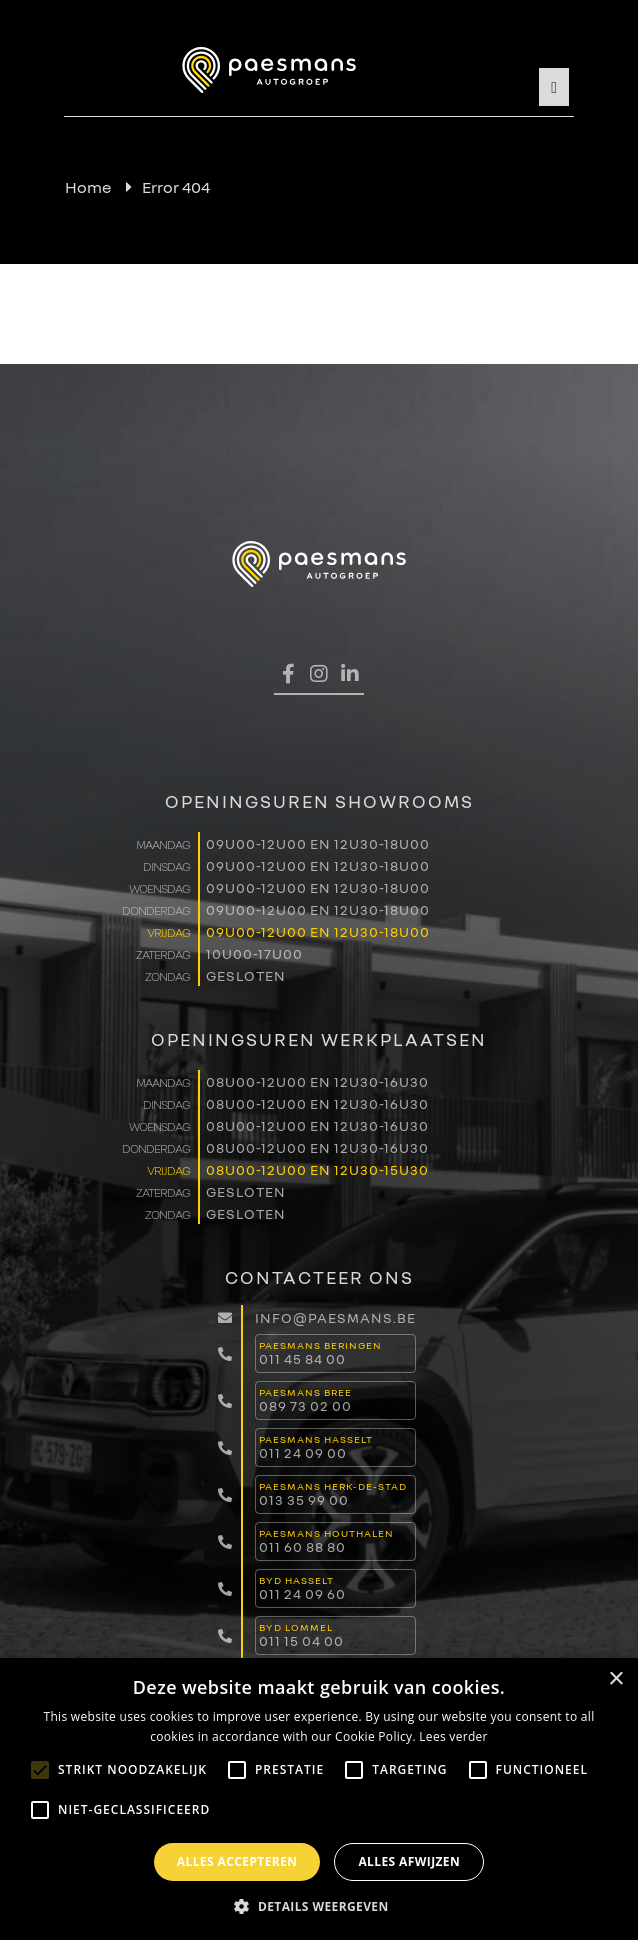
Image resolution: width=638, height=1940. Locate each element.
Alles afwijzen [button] (409, 1861)
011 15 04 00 (301, 1640)
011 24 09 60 (302, 1593)
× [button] (615, 1679)
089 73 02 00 (305, 1405)
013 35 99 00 (304, 1499)
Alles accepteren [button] (237, 1861)
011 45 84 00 (302, 1358)
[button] (318, 1906)
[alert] (319, 1799)
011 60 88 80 (302, 1546)
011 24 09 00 (303, 1452)
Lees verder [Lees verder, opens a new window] (453, 1736)
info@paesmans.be (335, 1317)
